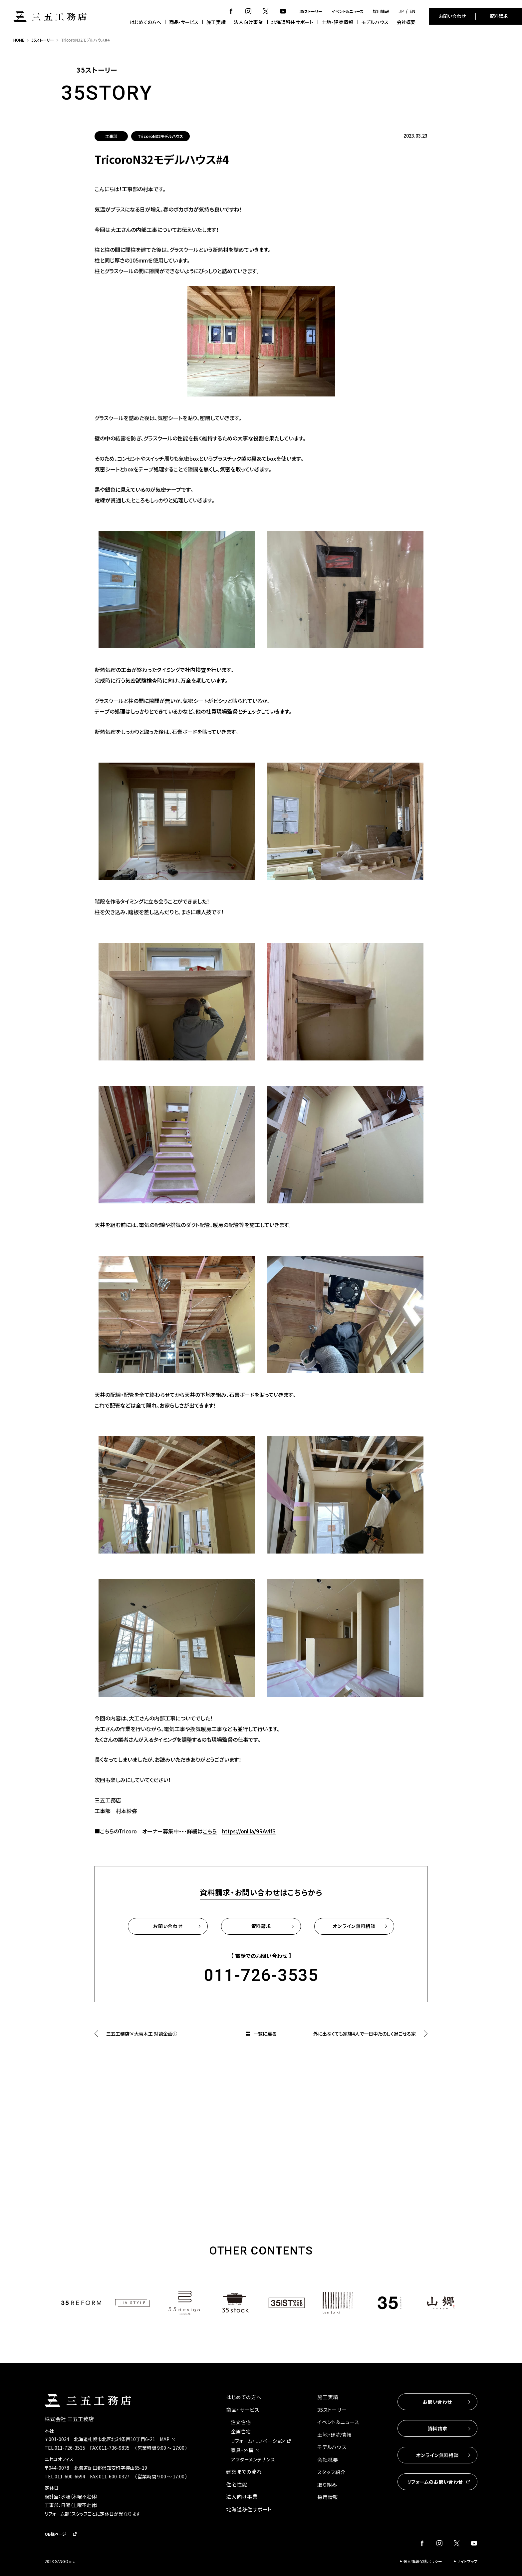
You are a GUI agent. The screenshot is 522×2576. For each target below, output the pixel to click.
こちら (210, 1831)
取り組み (327, 2484)
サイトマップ (467, 2561)
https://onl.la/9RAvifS (249, 1831)
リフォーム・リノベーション (258, 2440)
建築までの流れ (244, 2471)
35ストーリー (311, 11)
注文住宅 (241, 2422)
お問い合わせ (452, 16)
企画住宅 (241, 2431)
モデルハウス (375, 22)
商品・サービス (183, 22)
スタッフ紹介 (331, 2471)
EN (412, 11)
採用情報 (381, 11)
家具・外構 (242, 2450)
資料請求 (498, 16)
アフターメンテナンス (253, 2459)
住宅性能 (236, 2484)
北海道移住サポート (292, 22)
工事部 (111, 136)
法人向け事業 (248, 22)
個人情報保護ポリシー (422, 2561)
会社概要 (406, 22)
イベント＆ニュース (348, 11)
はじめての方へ (145, 22)
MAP (164, 2439)
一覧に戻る (264, 2033)
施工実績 (216, 22)
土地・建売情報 (338, 22)
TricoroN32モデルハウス (160, 136)
